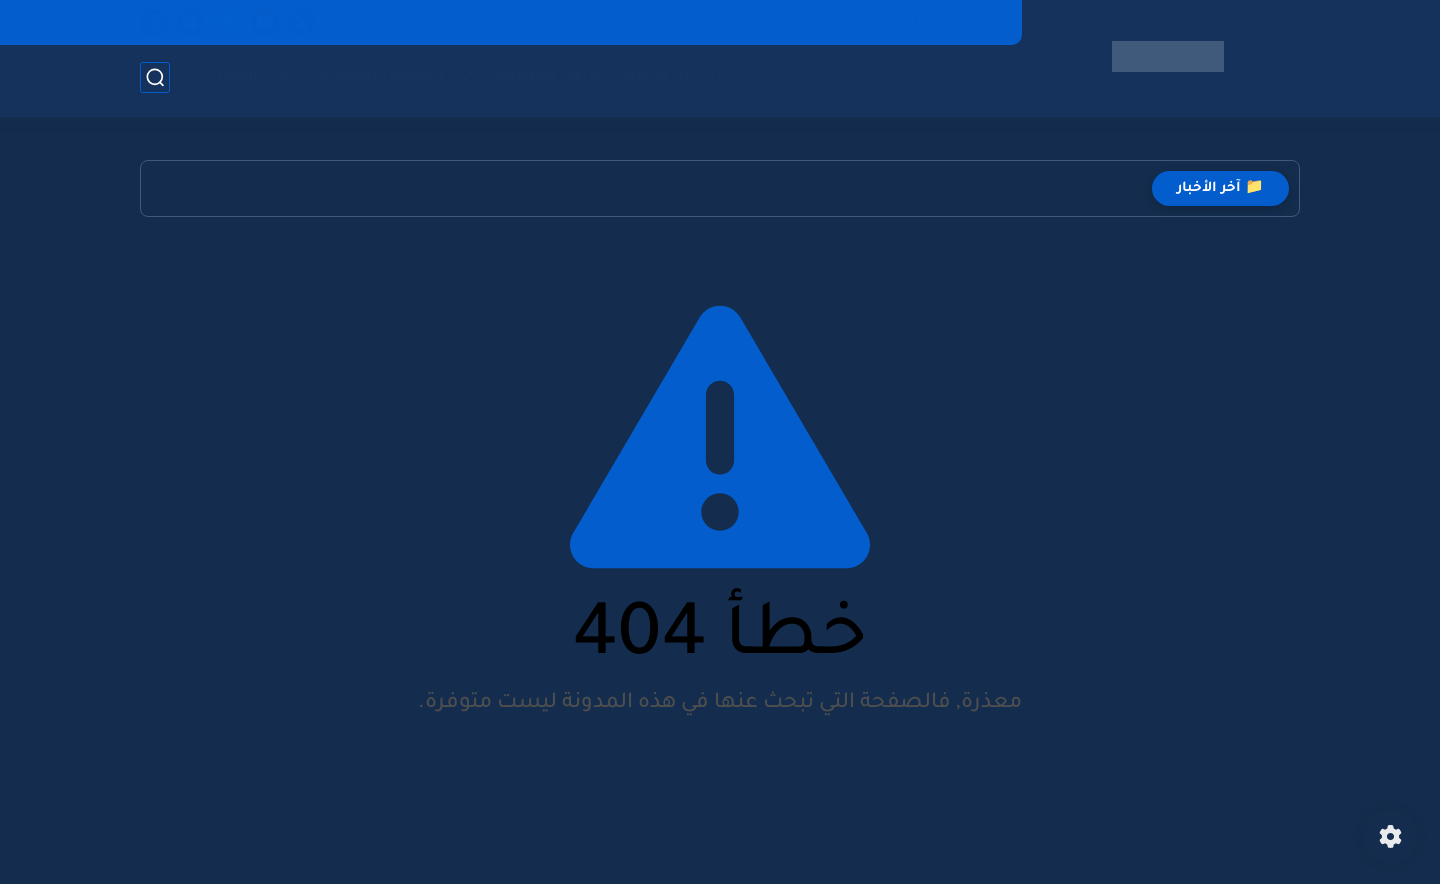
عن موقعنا (535, 22)
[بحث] (155, 81)
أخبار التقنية (784, 80)
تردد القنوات (242, 80)
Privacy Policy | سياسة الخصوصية (898, 22)
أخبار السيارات (949, 80)
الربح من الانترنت (669, 80)
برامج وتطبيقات (539, 80)
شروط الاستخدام (720, 22)
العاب (862, 80)
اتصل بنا (454, 22)
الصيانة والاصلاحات (370, 80)
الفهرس (618, 22)
